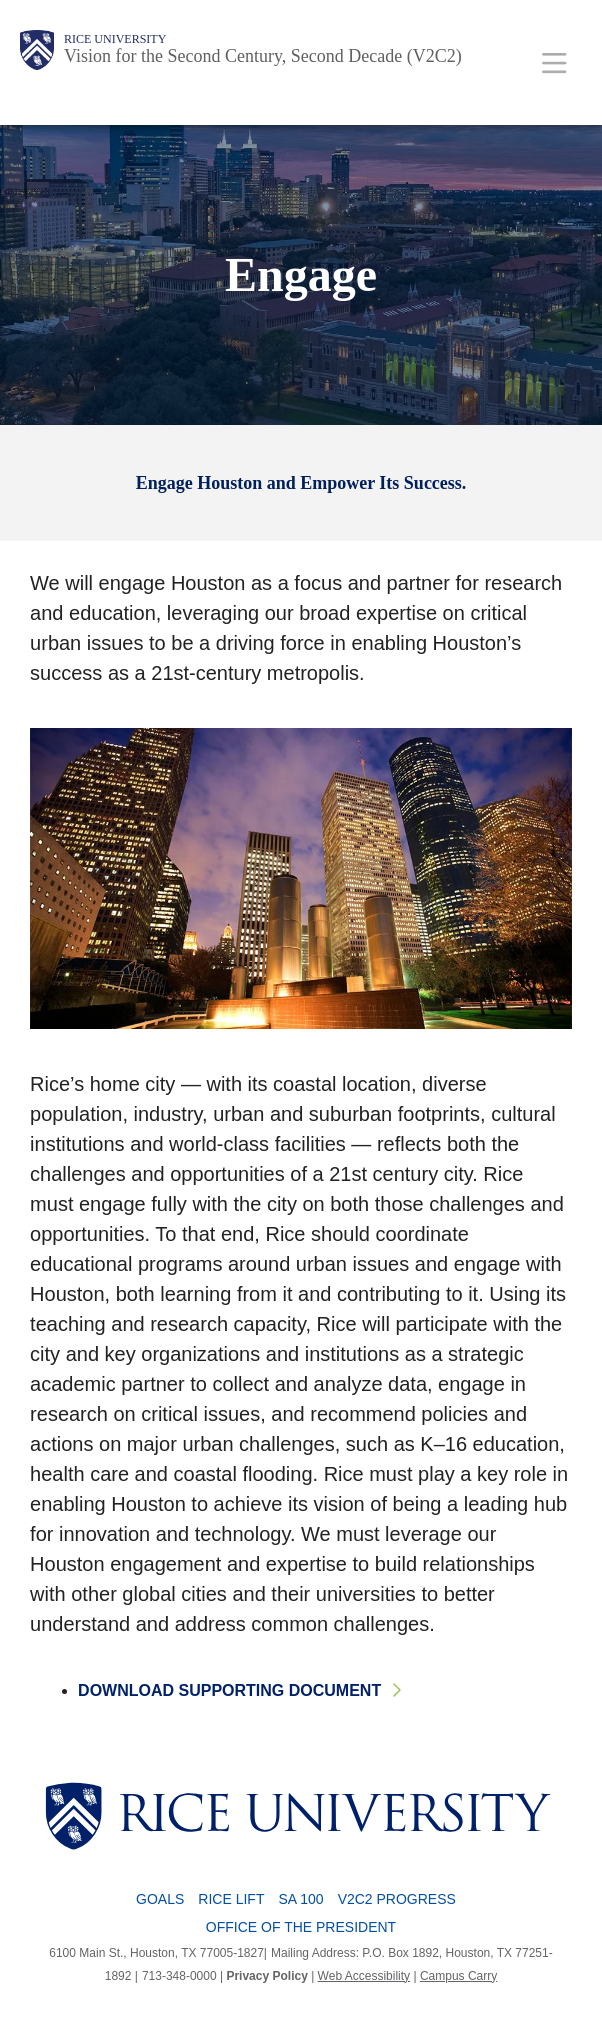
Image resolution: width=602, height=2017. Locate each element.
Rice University (115, 39)
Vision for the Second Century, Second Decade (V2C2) (263, 56)
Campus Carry (458, 1976)
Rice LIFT (231, 1899)
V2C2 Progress (397, 1899)
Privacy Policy (266, 1976)
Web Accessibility (364, 1976)
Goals (160, 1899)
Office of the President (301, 1927)
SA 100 (300, 1899)
